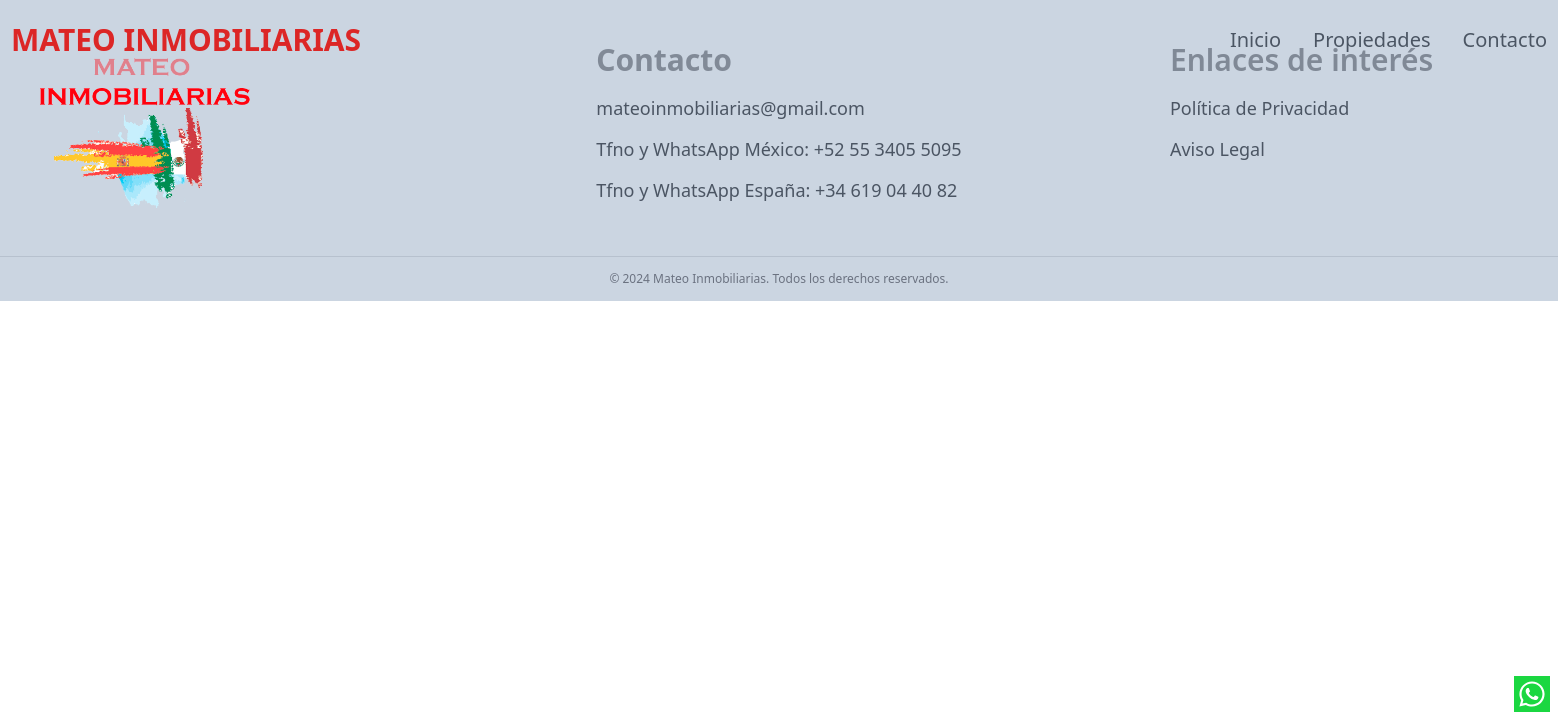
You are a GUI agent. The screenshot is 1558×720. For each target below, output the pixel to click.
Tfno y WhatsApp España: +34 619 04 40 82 (776, 190)
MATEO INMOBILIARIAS (186, 40)
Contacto (1505, 39)
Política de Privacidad (1259, 108)
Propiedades (1371, 39)
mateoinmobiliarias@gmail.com (730, 108)
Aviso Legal (1217, 149)
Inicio (1255, 39)
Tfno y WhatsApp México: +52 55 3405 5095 (778, 149)
